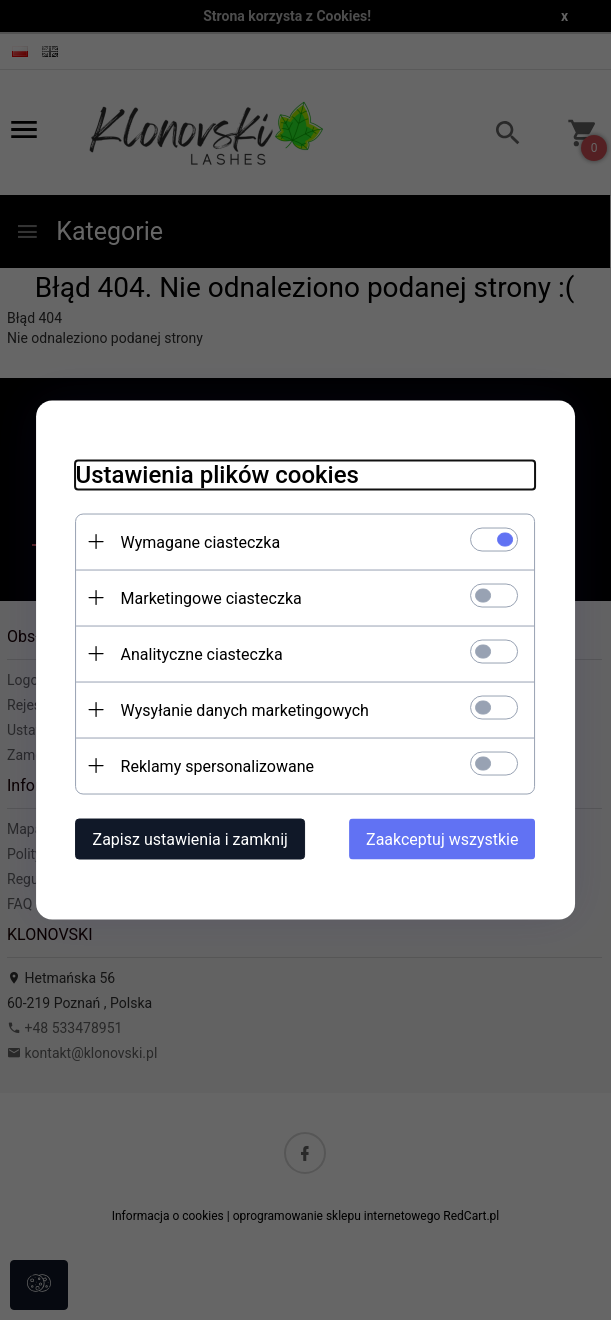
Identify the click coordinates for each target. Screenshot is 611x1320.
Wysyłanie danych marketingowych (245, 710)
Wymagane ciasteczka (201, 542)
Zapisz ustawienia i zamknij (190, 839)
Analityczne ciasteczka (202, 654)
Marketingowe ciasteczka (211, 598)
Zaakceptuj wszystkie (442, 839)
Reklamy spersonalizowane (217, 766)
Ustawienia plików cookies (217, 475)
